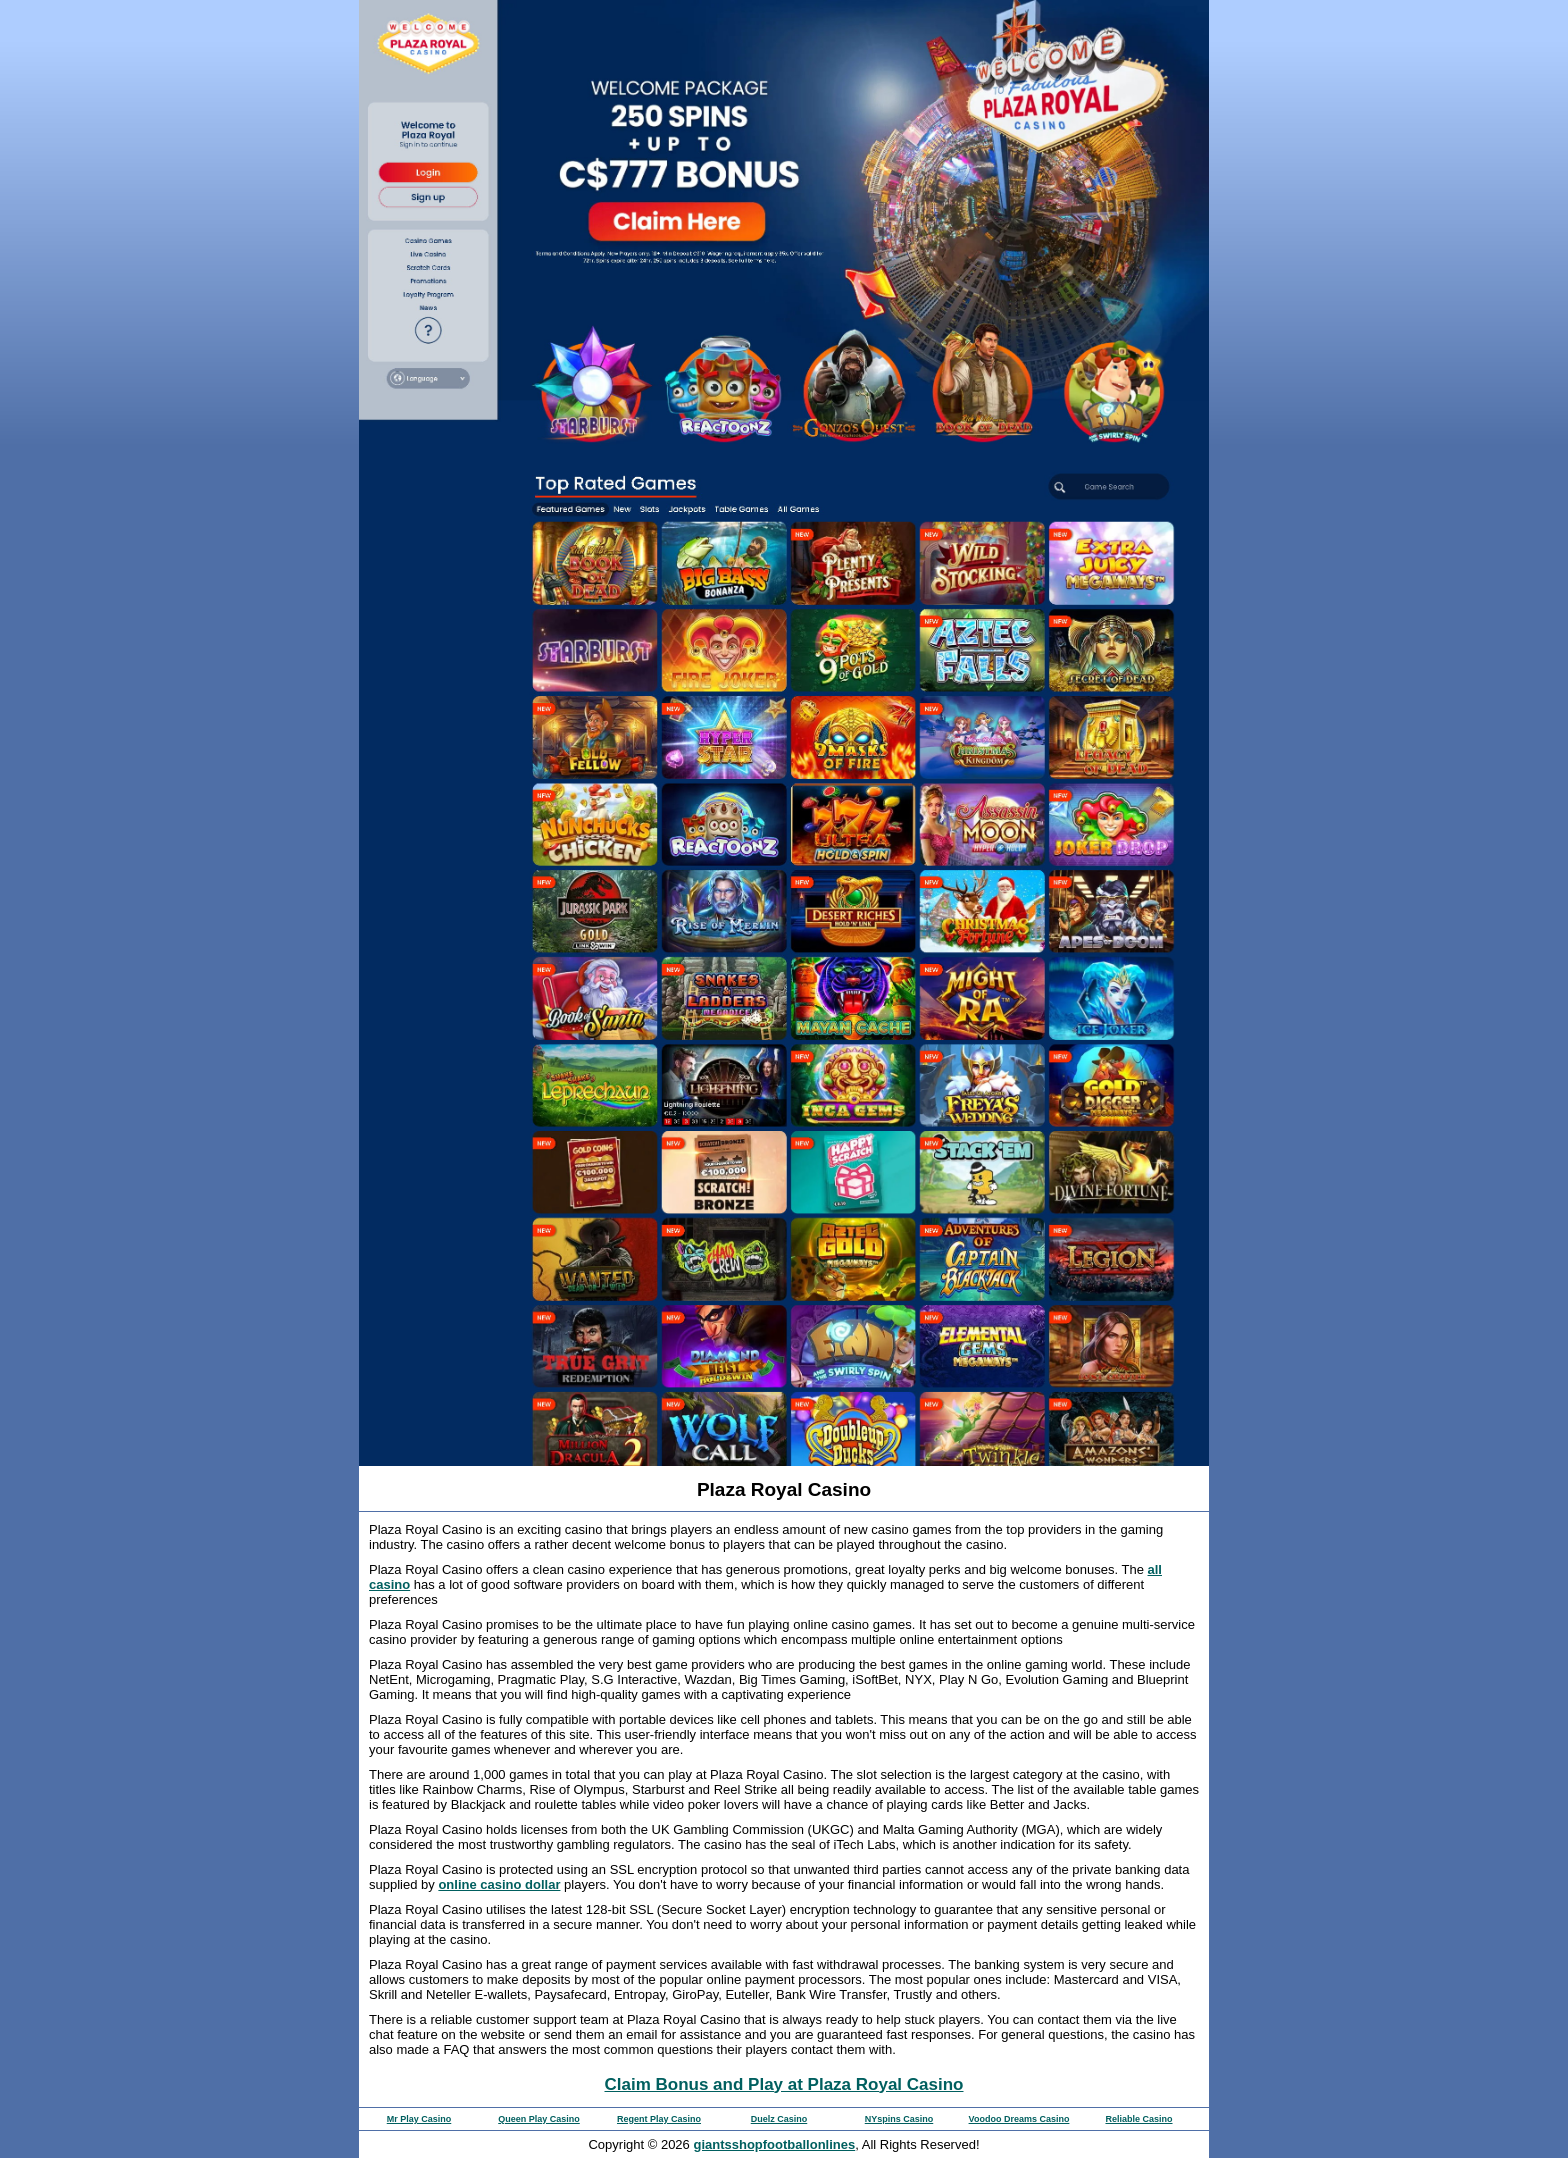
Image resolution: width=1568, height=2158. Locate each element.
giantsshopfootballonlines (774, 2144)
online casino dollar (499, 1884)
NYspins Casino (899, 2119)
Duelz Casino (779, 2119)
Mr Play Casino (419, 2119)
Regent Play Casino (659, 2119)
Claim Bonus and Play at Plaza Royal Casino (784, 2084)
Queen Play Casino (539, 2119)
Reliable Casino (1138, 2119)
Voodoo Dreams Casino (1019, 2119)
